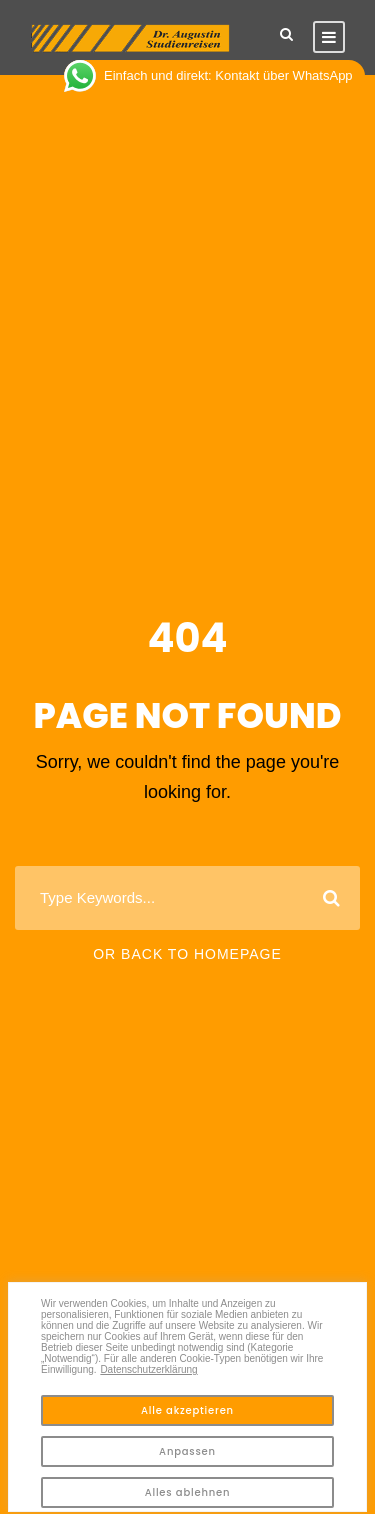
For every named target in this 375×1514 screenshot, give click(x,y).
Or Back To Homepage (187, 954)
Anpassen (187, 1451)
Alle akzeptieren (187, 1410)
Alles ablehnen (188, 1492)
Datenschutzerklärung (148, 1369)
